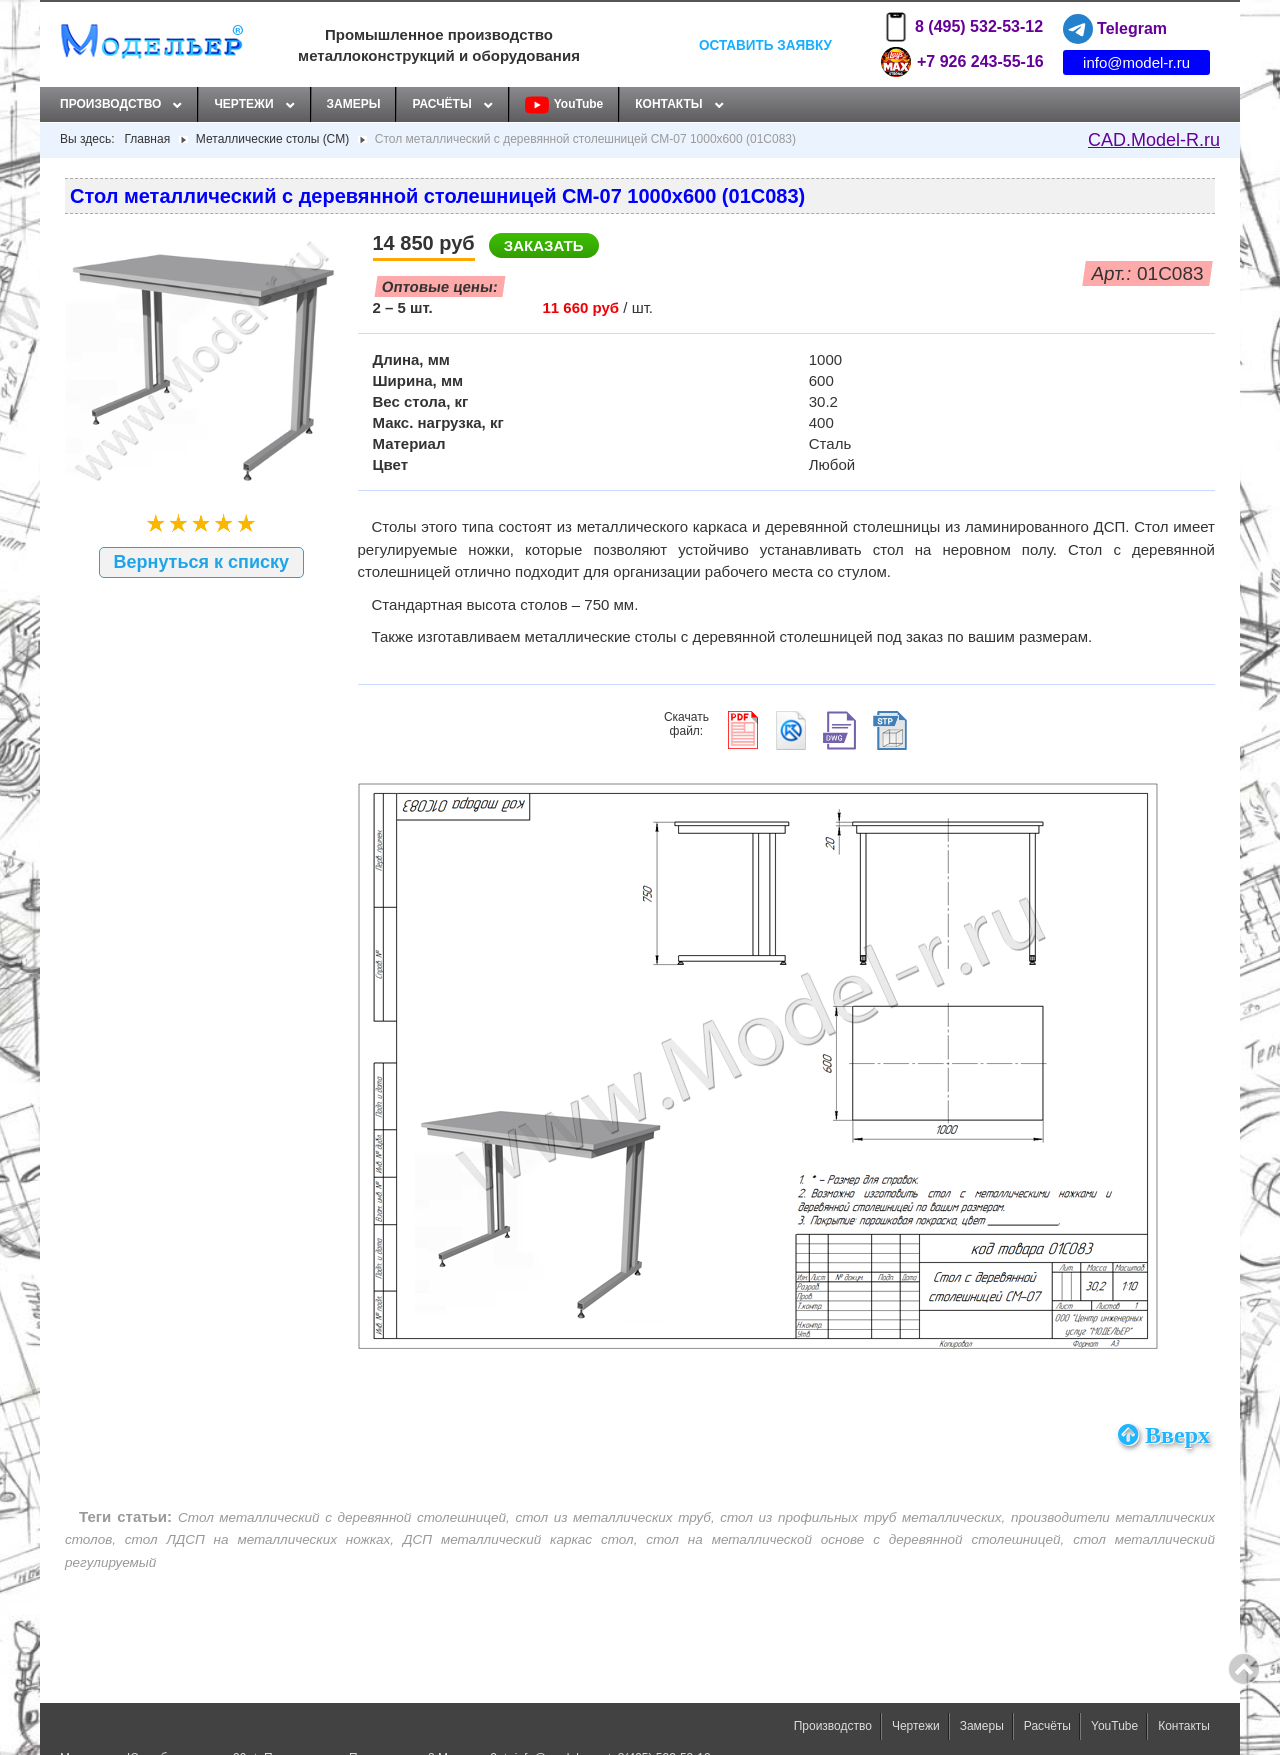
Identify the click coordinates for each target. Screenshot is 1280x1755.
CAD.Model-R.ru (1154, 140)
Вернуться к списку (202, 562)
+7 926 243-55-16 (962, 62)
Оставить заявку (765, 44)
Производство (110, 104)
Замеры (354, 104)
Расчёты (441, 104)
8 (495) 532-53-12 (962, 27)
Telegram (1115, 29)
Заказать (544, 245)
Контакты (668, 104)
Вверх (1164, 1435)
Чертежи (243, 104)
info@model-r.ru (1136, 62)
